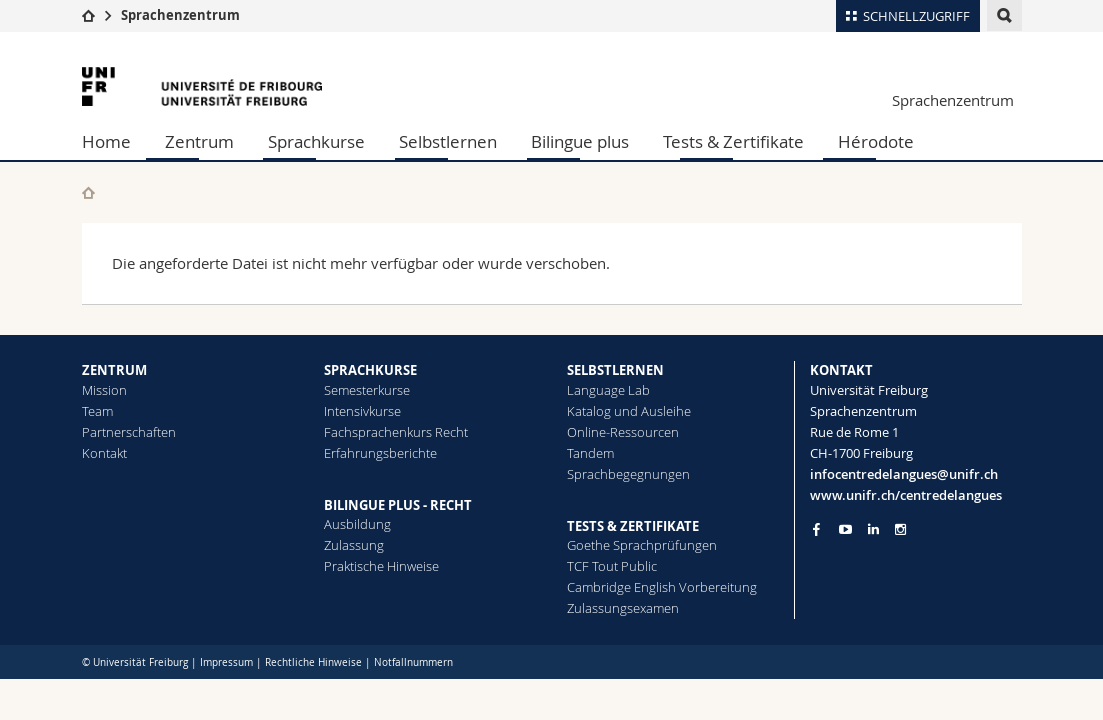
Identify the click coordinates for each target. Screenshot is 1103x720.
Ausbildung (357, 524)
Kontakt (104, 453)
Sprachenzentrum (180, 15)
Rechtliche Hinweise (313, 662)
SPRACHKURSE (370, 370)
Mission (104, 390)
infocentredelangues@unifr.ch (904, 474)
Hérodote (876, 141)
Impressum (226, 662)
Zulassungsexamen (623, 608)
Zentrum (199, 141)
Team (97, 411)
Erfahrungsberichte (380, 453)
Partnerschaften (129, 432)
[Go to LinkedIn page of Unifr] (873, 529)
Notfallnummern (413, 662)
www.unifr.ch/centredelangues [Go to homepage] (906, 495)
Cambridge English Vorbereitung (662, 587)
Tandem (590, 453)
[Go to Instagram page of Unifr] (900, 529)
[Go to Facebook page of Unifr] (816, 529)
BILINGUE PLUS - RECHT (398, 505)
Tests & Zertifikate (733, 141)
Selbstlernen (448, 141)
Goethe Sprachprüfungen (642, 545)
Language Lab (608, 390)
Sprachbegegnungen (628, 474)
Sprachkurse (316, 141)
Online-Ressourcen (623, 432)
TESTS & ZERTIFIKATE (633, 526)
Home (106, 141)
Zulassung (354, 545)
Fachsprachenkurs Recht (396, 432)
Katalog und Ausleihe (629, 411)
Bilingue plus (580, 141)
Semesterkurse (367, 390)
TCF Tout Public (612, 566)
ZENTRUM (114, 370)
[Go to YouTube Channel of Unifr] (845, 529)
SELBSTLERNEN (615, 370)
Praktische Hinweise (381, 566)
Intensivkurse (362, 411)
